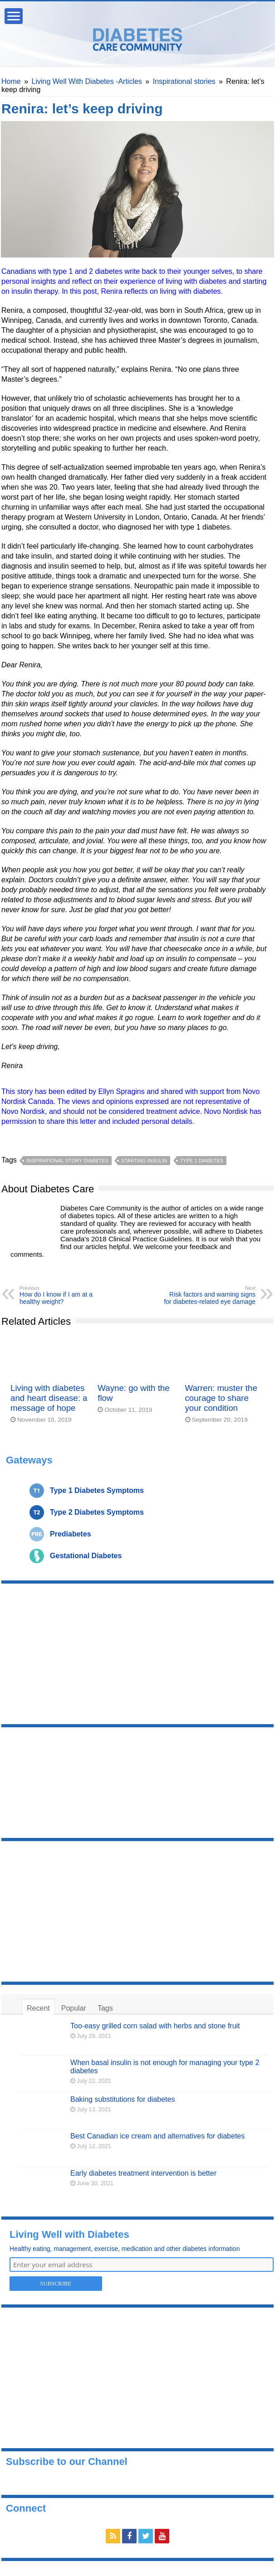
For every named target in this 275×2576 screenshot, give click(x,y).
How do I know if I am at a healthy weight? (66, 1295)
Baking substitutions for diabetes (122, 2099)
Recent (38, 2008)
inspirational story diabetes (67, 1160)
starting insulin (144, 1160)
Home (11, 81)
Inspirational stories (184, 81)
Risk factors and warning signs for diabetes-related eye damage (208, 1295)
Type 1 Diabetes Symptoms (97, 1490)
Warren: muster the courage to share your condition (221, 1398)
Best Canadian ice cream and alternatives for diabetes (157, 2136)
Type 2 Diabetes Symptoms (97, 1512)
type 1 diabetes (201, 1160)
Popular (73, 2008)
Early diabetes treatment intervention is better (143, 2173)
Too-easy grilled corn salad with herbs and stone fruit (155, 2026)
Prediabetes (70, 1534)
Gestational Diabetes (86, 1556)
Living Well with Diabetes (69, 2234)
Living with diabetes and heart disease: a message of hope (49, 1398)
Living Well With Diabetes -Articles (87, 81)
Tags (105, 2008)
